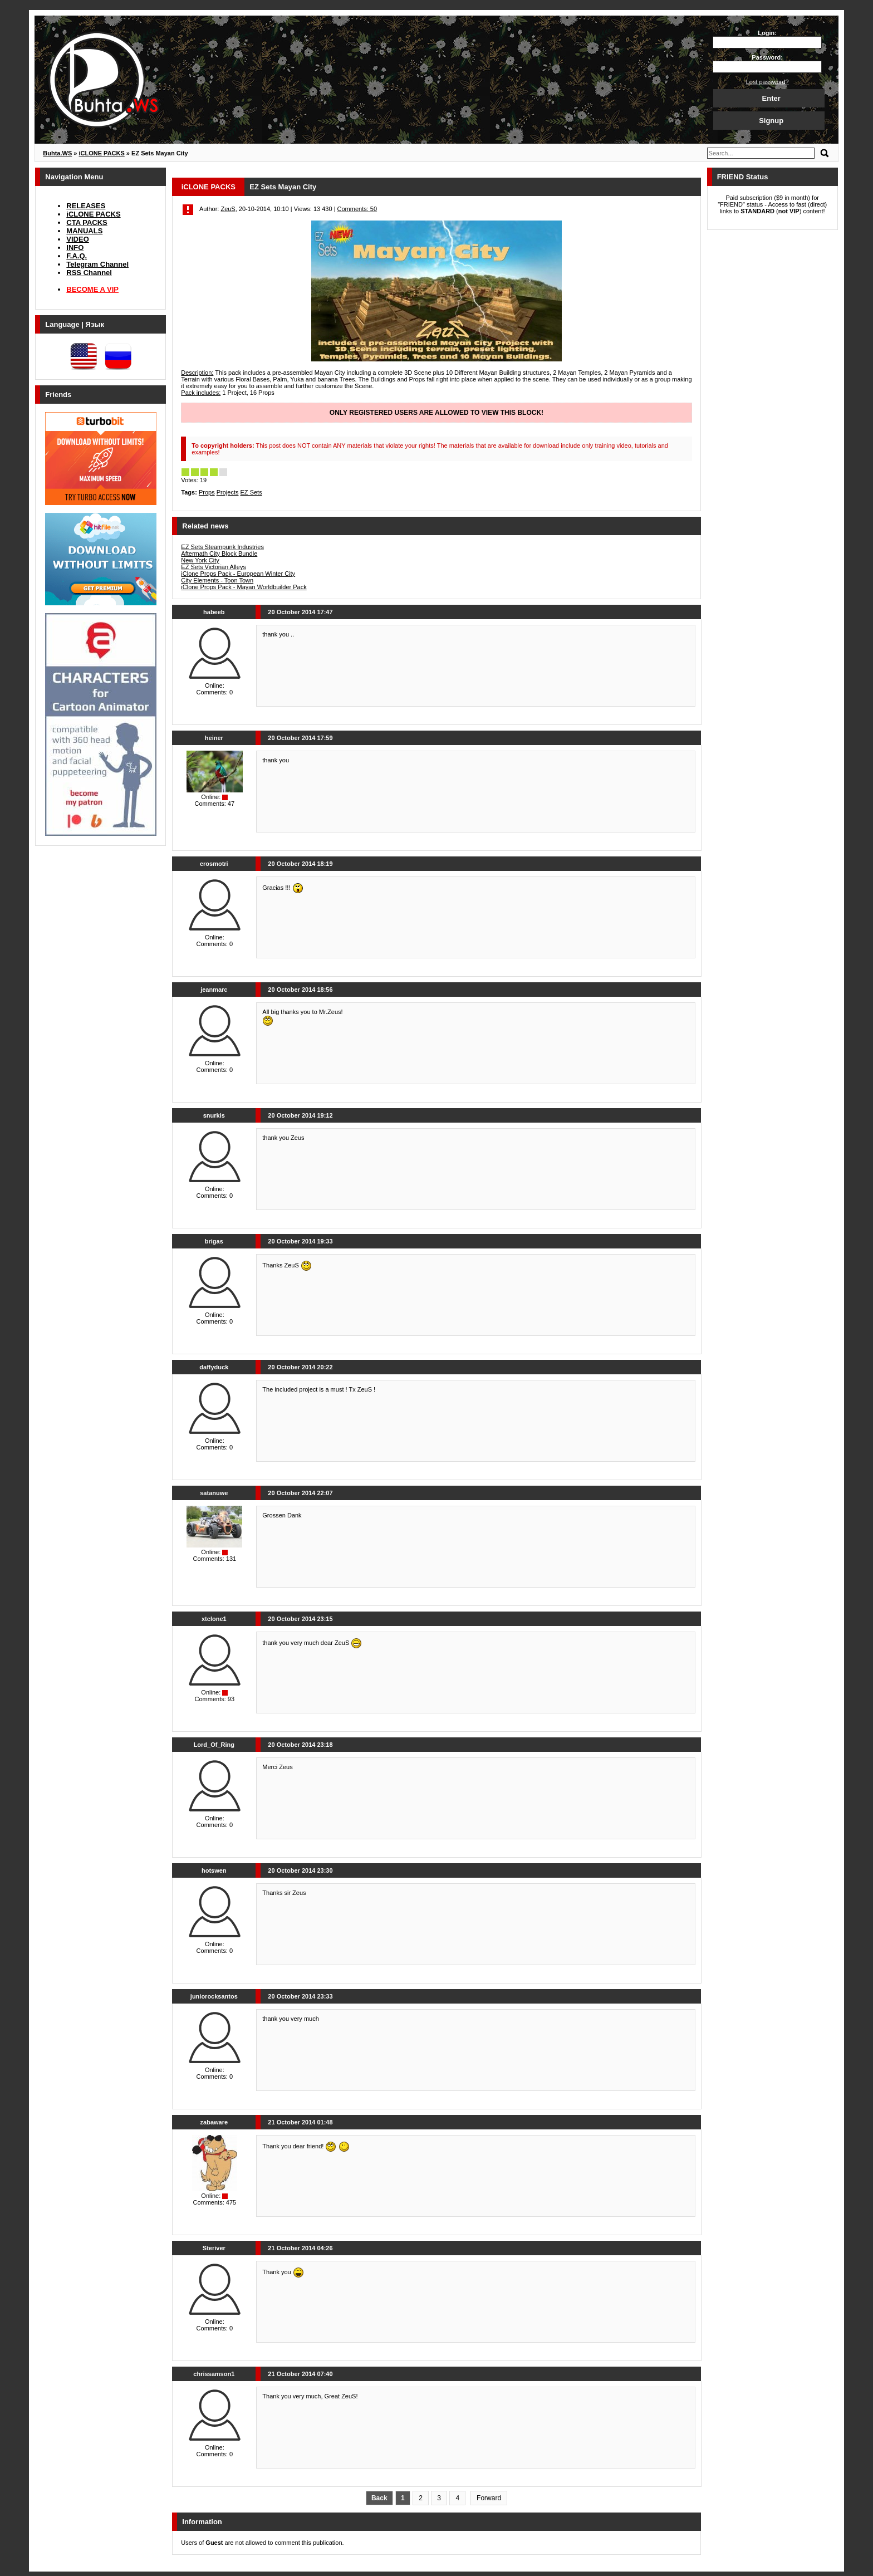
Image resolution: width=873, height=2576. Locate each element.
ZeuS (227, 208)
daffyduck (213, 1367)
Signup (771, 120)
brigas (214, 1241)
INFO (75, 247)
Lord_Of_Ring (214, 1744)
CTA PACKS (86, 222)
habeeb (214, 612)
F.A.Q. (76, 256)
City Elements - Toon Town (217, 580)
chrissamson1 (213, 2374)
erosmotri (214, 863)
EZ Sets (251, 492)
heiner (214, 737)
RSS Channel (89, 272)
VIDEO (77, 239)
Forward (489, 2498)
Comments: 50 (357, 208)
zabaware (214, 2122)
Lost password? (767, 82)
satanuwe (214, 1493)
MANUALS (84, 231)
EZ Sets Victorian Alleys (213, 567)
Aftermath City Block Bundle (219, 553)
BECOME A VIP (92, 289)
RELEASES (85, 206)
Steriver (214, 2248)
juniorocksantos (214, 1996)
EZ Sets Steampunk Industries (222, 546)
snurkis (214, 1115)
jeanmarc (213, 989)
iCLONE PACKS (93, 214)
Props (207, 492)
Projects (228, 492)
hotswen (214, 1870)
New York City (200, 560)
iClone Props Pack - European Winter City (238, 573)
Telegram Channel (97, 264)
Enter (771, 98)
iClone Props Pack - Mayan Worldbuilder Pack (243, 587)
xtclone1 (214, 1618)
